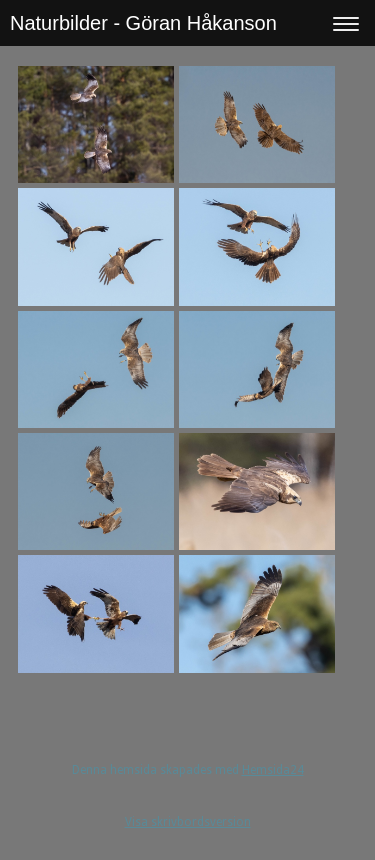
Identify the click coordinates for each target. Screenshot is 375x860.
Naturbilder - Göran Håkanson (143, 23)
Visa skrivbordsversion (188, 822)
